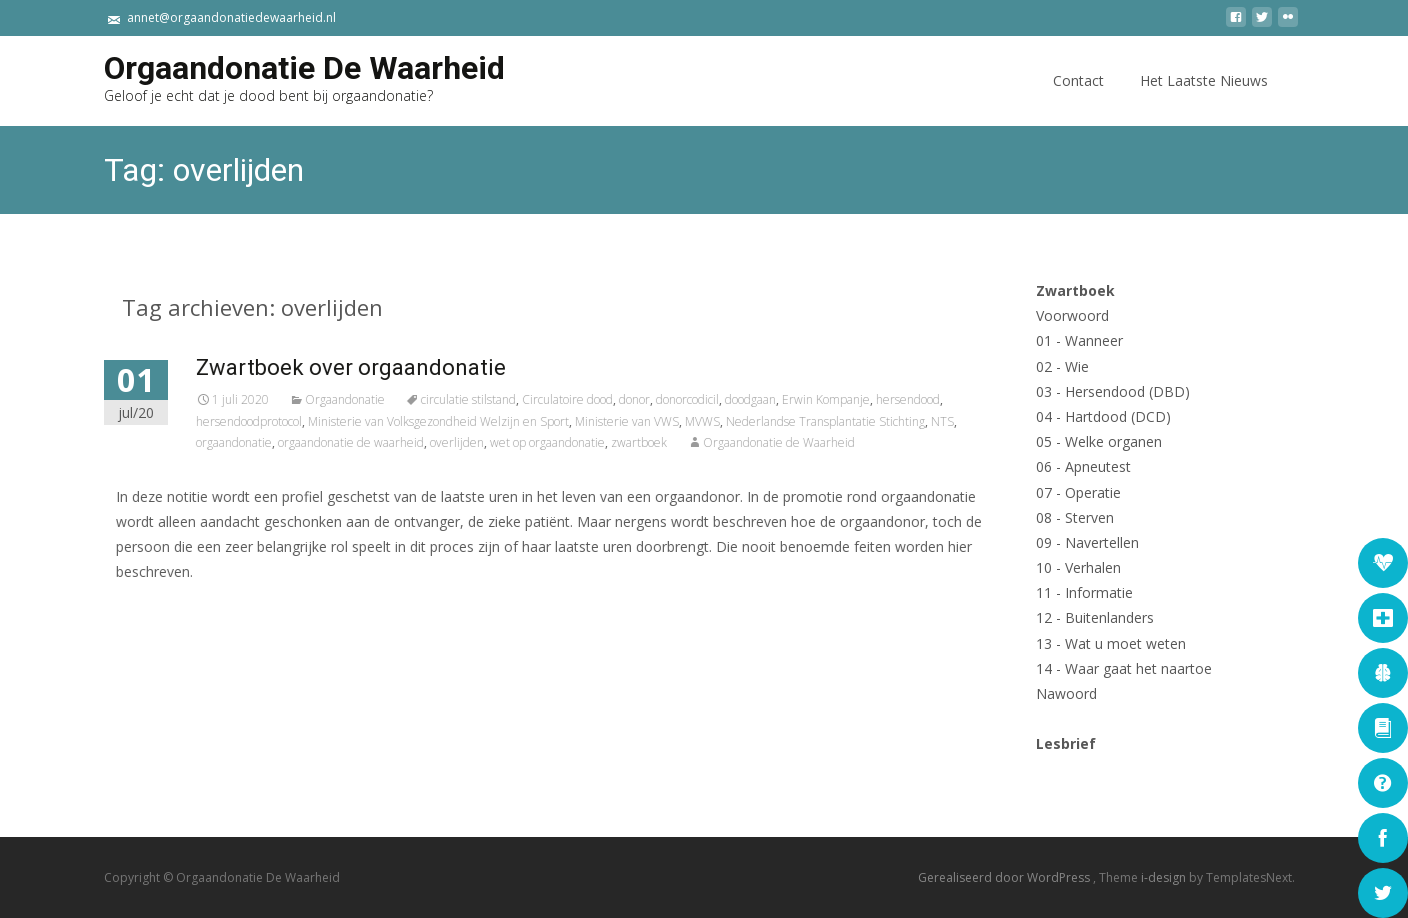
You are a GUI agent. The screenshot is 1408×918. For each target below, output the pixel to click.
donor (698, 399)
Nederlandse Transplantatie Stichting (889, 421)
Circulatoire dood (631, 399)
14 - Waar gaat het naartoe (1124, 668)
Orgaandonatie (409, 399)
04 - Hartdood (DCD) (1103, 416)
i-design (1165, 877)
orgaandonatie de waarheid (415, 442)
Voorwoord (1072, 315)
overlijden (521, 442)
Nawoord (1066, 693)
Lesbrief (1066, 743)
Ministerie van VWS (691, 421)
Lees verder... (228, 633)
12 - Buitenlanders (1095, 617)
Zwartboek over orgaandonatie (415, 367)
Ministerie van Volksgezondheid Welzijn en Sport (502, 421)
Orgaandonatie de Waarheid (843, 442)
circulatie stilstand (532, 399)
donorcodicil (751, 399)
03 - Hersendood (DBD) (1113, 391)
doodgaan (814, 399)
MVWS (766, 421)
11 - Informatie (1084, 592)
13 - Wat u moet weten (1111, 643)
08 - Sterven (1075, 517)
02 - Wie (1062, 366)
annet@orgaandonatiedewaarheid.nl (231, 17)
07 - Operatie (1078, 492)
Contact (1078, 98)
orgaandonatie (298, 442)
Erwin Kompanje (890, 399)
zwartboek (703, 442)
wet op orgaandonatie (611, 442)
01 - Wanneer (1079, 340)
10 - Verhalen (1078, 567)
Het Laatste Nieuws (1204, 98)
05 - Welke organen (1099, 441)
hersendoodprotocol (313, 421)
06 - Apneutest (1083, 466)
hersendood (972, 399)
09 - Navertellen (1087, 542)
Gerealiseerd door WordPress (1005, 877)
